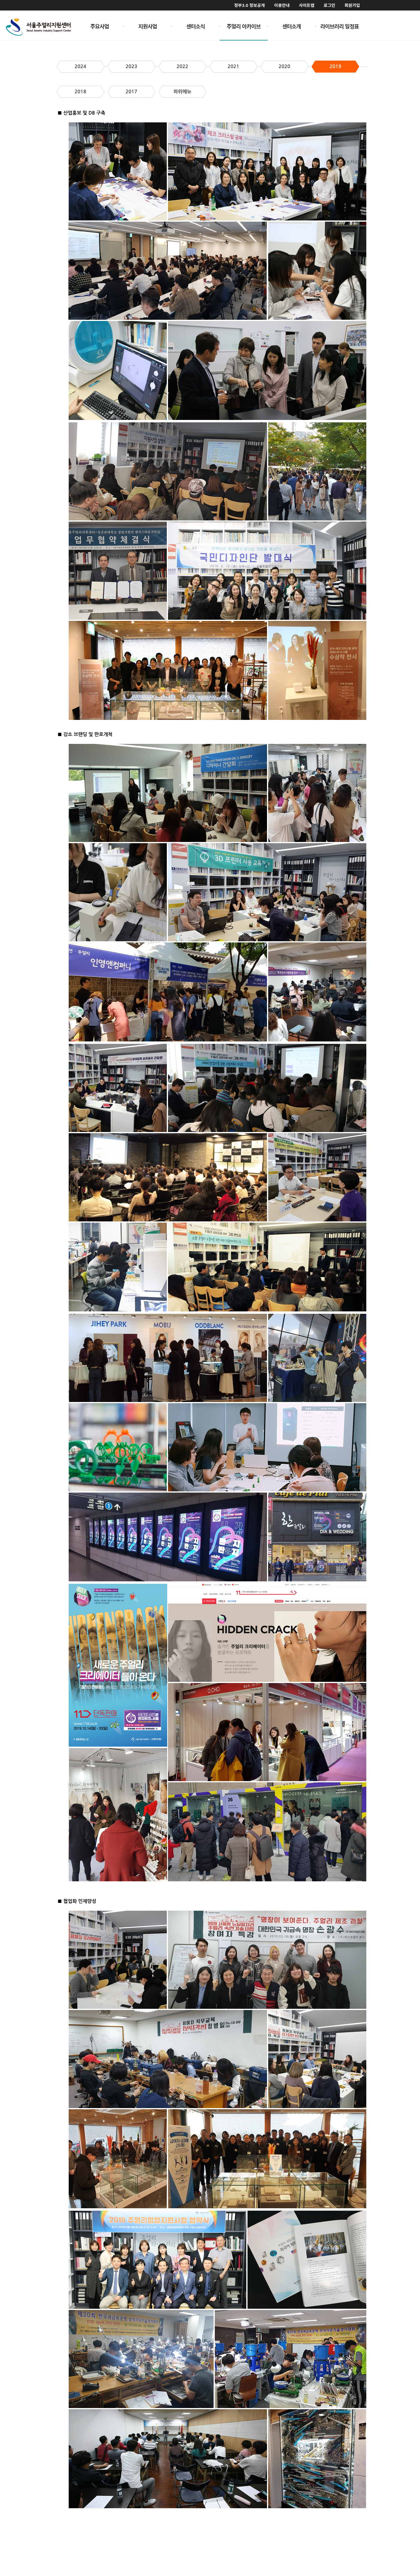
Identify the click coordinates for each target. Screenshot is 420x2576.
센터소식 (195, 26)
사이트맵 (306, 5)
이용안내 (282, 5)
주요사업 (99, 26)
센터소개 (291, 26)
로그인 (329, 5)
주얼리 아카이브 (244, 26)
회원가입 (352, 5)
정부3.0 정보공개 (249, 5)
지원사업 (147, 26)
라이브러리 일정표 (339, 26)
